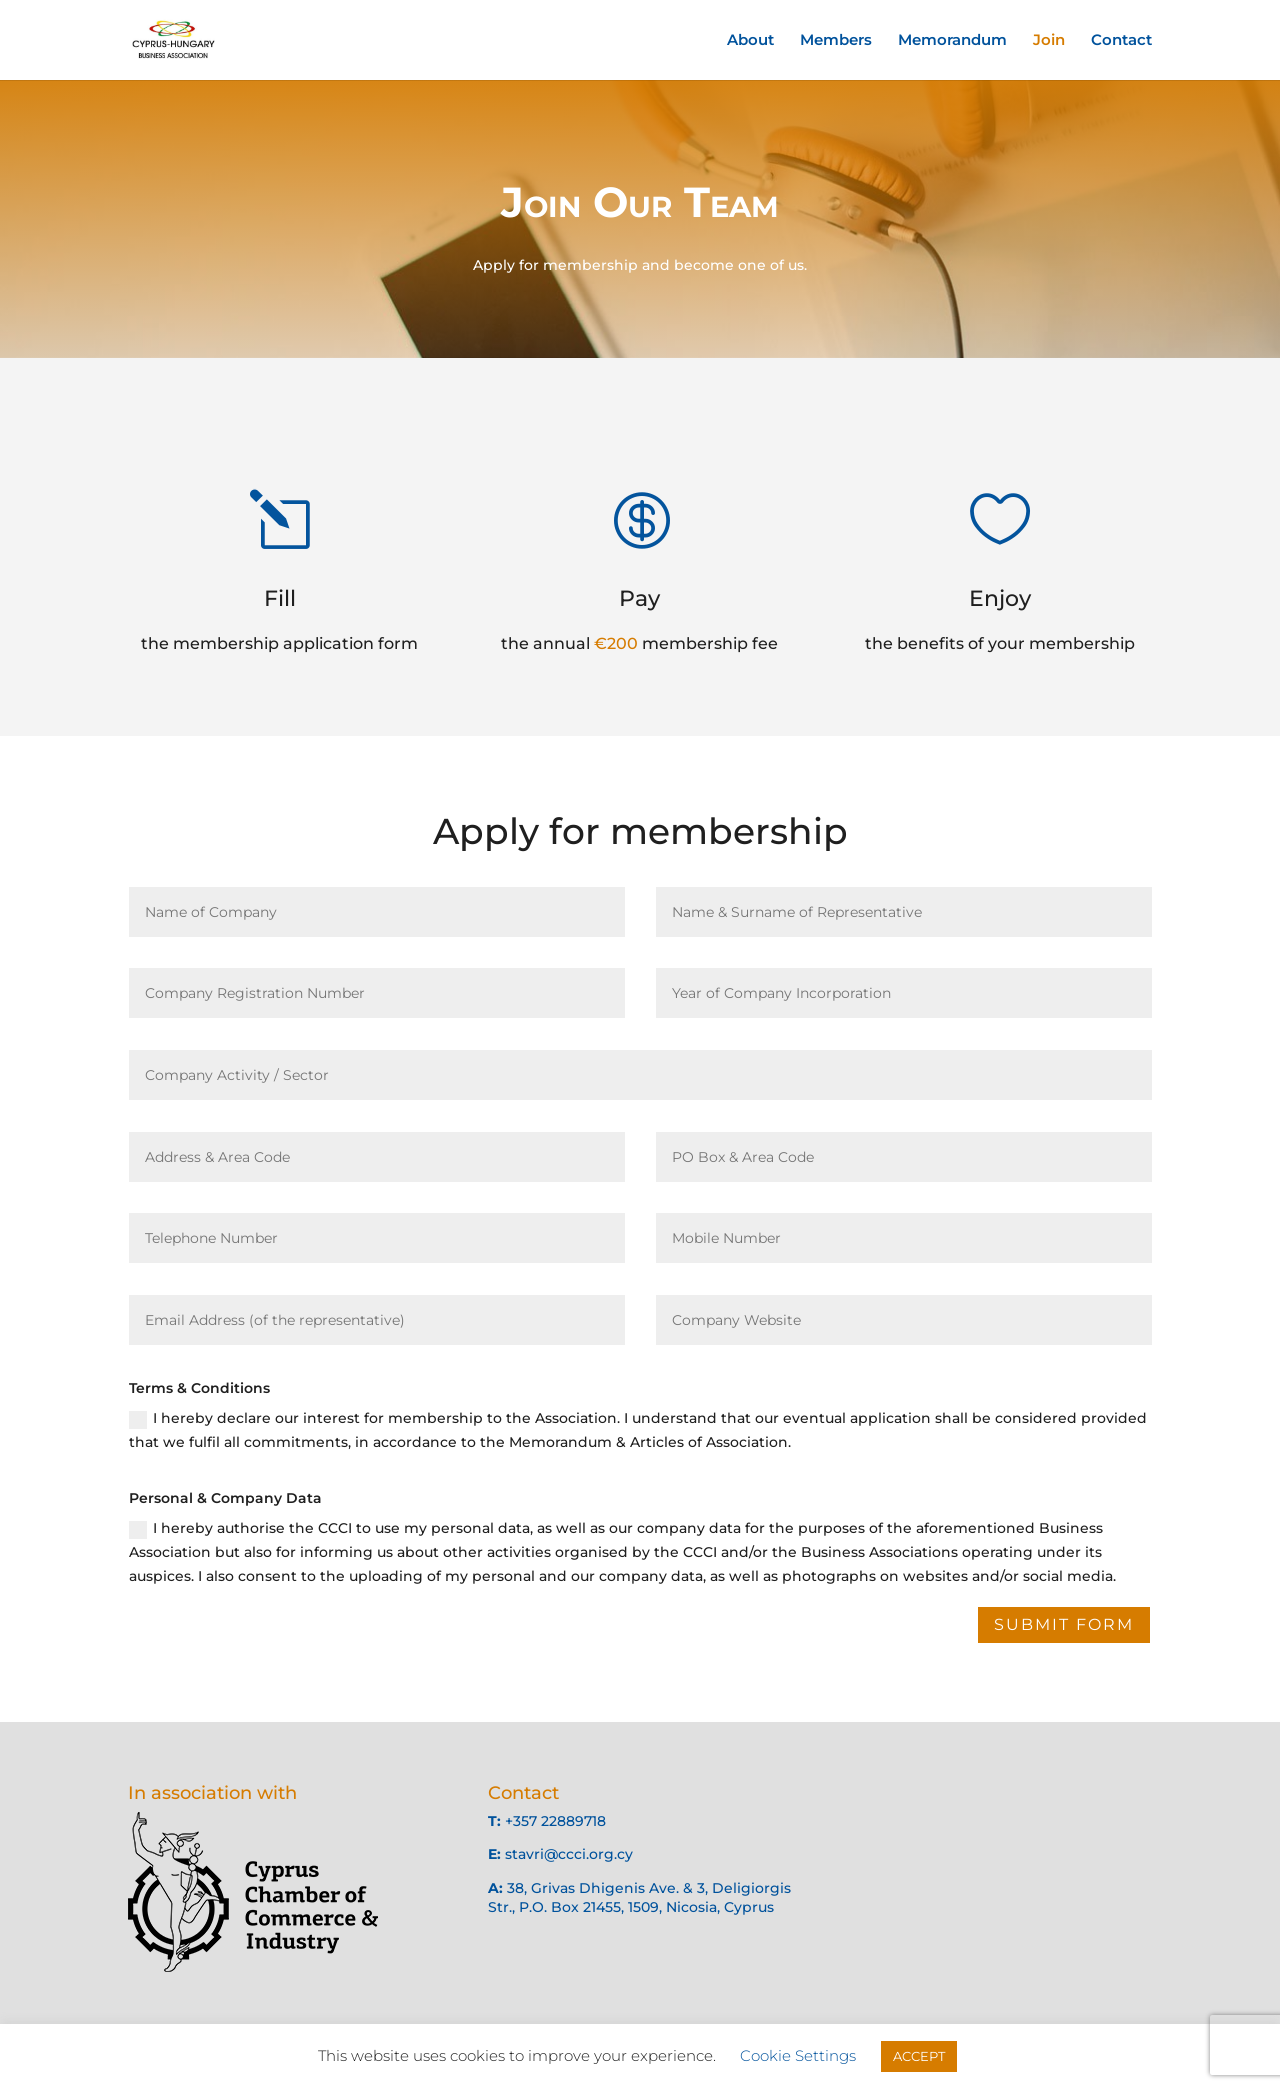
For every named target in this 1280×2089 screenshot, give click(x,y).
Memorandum (952, 41)
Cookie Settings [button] (798, 2055)
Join (1049, 41)
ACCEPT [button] (919, 2056)
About (750, 41)
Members (836, 41)
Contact (1121, 41)
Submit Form (1063, 1625)
